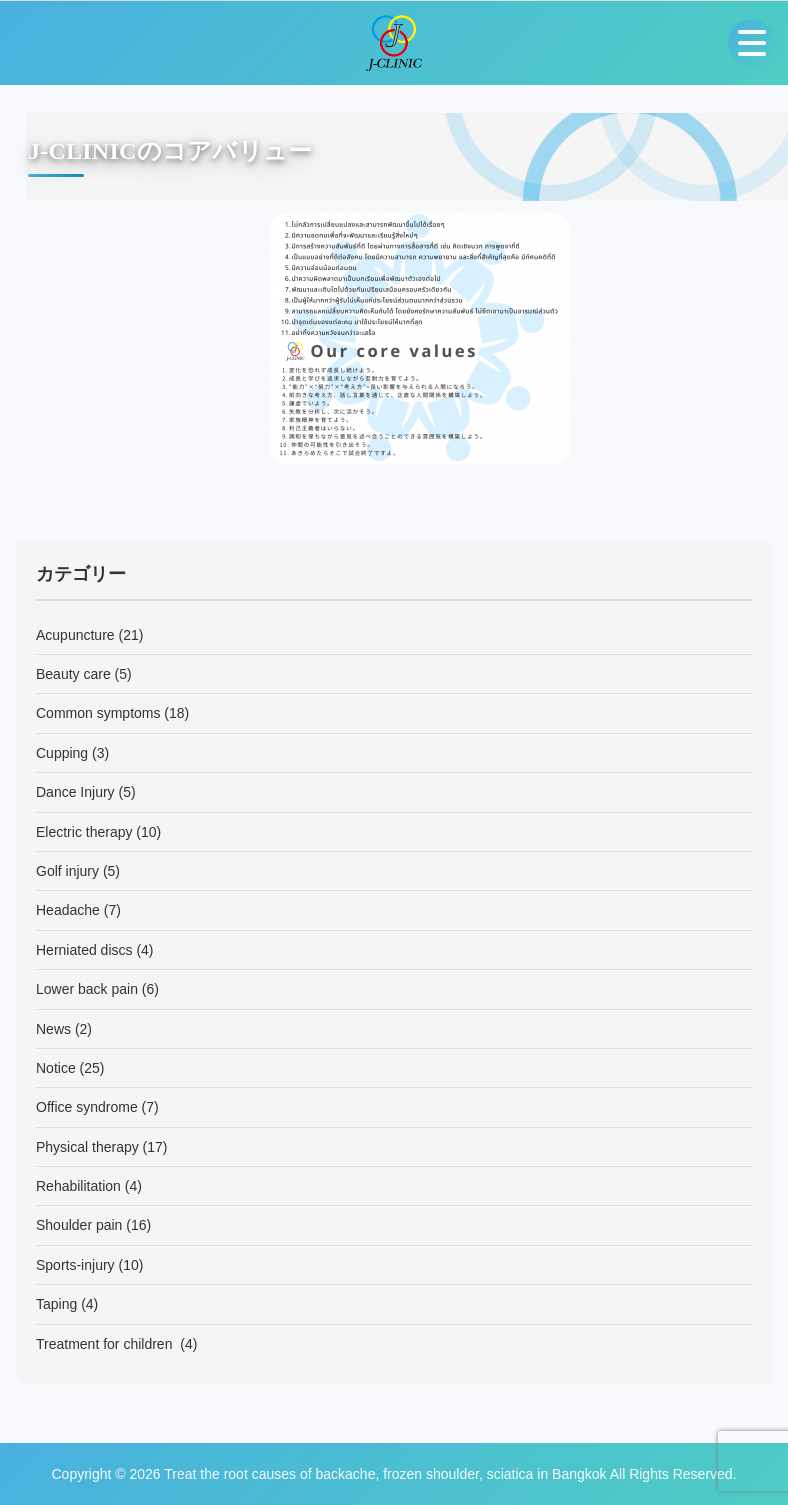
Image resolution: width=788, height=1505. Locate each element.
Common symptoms (98, 713)
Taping (56, 1304)
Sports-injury (75, 1265)
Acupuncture (75, 635)
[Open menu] (752, 43)
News (53, 1029)
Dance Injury (75, 792)
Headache (68, 910)
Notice (56, 1068)
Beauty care (73, 674)
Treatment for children (106, 1344)
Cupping (62, 753)
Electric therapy (84, 832)
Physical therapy (87, 1147)
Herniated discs (84, 950)
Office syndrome (87, 1107)
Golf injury (67, 871)
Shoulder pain (79, 1225)
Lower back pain (87, 989)
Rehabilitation (78, 1186)
